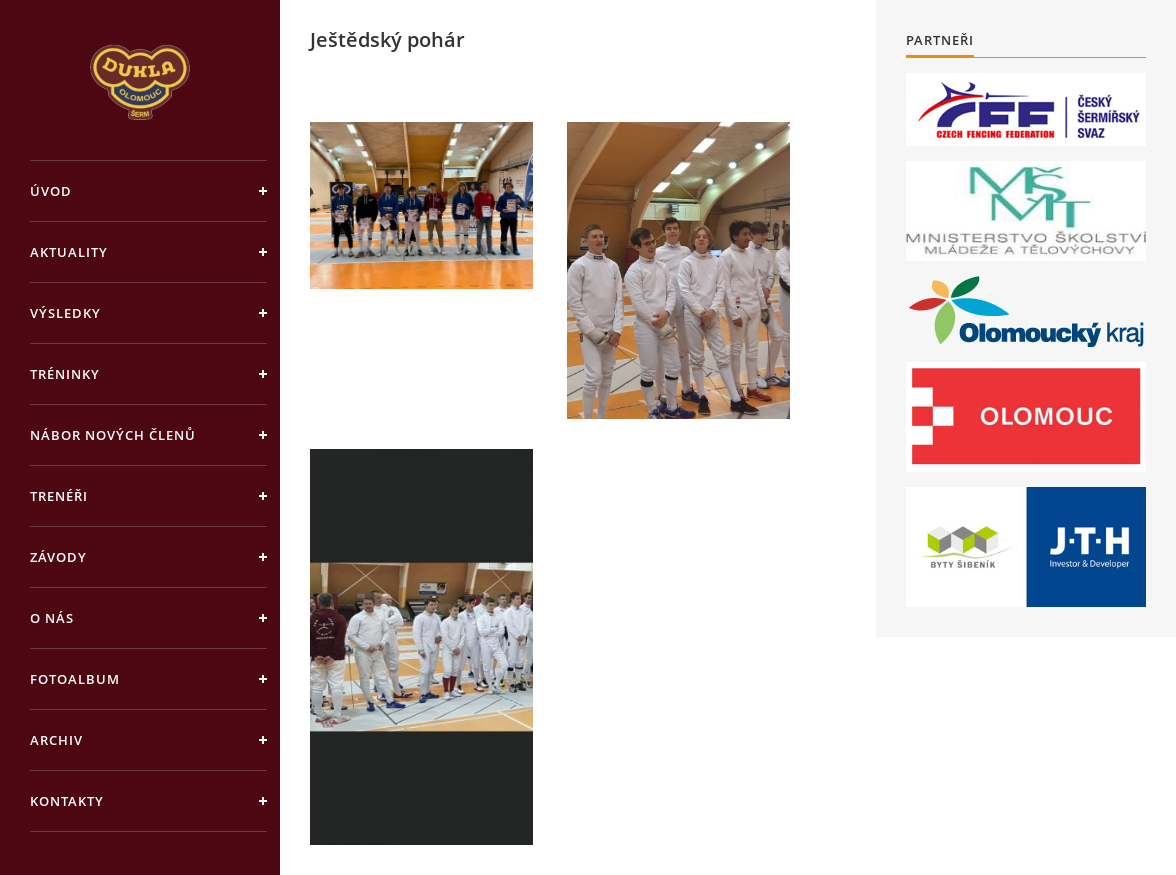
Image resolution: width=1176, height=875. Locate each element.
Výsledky (65, 313)
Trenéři (59, 496)
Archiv (56, 740)
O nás (52, 618)
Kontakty (67, 801)
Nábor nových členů (113, 435)
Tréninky (65, 374)
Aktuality (69, 252)
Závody (58, 557)
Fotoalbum (75, 679)
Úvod (51, 191)
